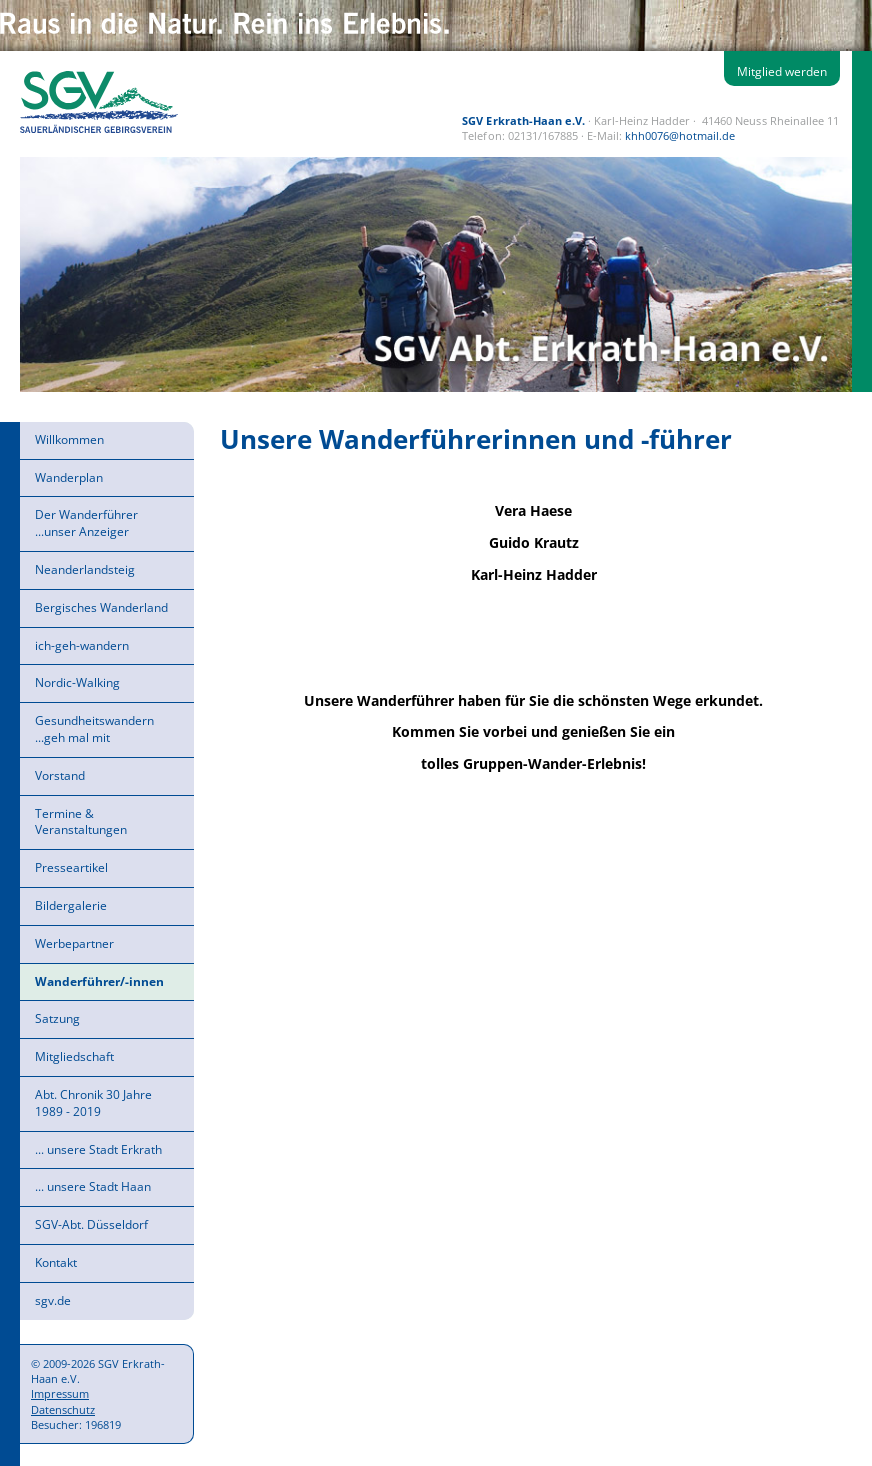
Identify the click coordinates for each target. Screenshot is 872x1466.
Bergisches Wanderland (101, 607)
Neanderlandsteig (85, 569)
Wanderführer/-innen (99, 981)
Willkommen (69, 439)
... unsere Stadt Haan (93, 1186)
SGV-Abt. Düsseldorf (91, 1224)
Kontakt (56, 1262)
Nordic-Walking (77, 682)
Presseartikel (71, 867)
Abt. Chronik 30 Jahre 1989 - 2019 (93, 1103)
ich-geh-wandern (82, 645)
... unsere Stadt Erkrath (98, 1149)
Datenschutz (63, 1409)
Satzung (57, 1018)
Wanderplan (69, 477)
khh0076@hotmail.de (680, 135)
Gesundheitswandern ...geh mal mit (94, 729)
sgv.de (53, 1300)
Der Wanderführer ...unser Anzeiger (86, 523)
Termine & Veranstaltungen (81, 822)
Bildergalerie (71, 905)
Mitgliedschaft (74, 1056)
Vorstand (60, 775)
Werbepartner (74, 943)
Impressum (60, 1393)
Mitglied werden (782, 71)
